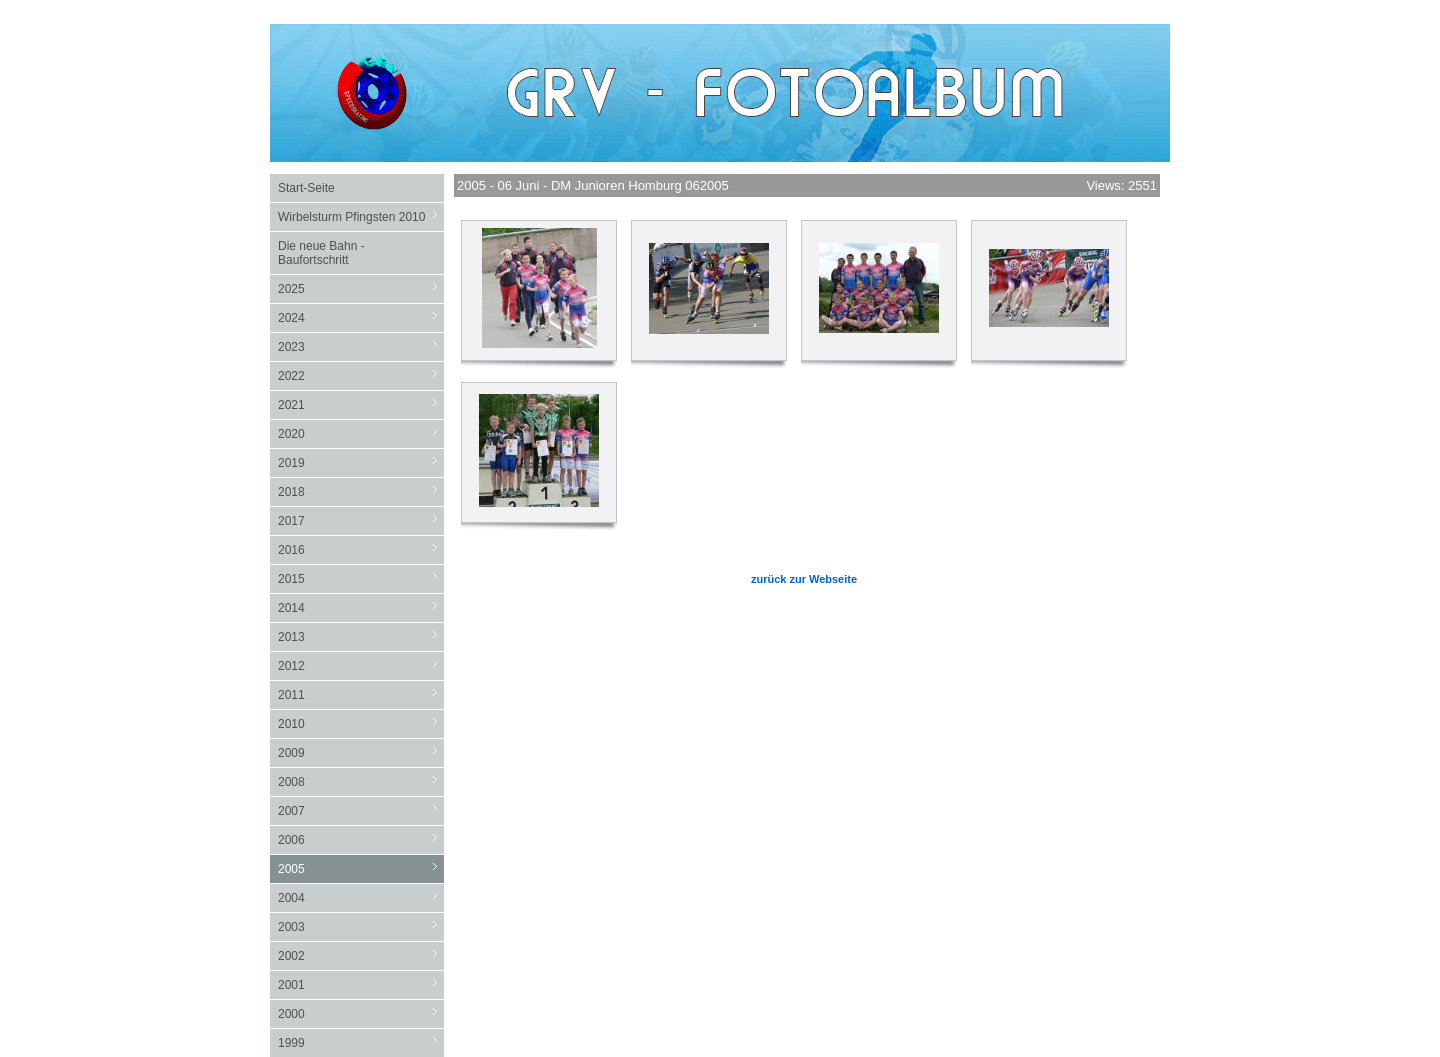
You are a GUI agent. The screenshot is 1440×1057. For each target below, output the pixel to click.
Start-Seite (306, 188)
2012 (361, 665)
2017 (361, 520)
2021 (361, 404)
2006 (361, 839)
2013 (361, 636)
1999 (361, 1042)
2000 (361, 1013)
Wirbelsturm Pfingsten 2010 (361, 216)
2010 (361, 723)
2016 (361, 549)
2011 (361, 694)
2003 (361, 926)
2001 (361, 984)
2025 (361, 288)
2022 (361, 375)
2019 (361, 462)
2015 (361, 578)
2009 (361, 752)
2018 (361, 491)
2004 (361, 897)
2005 (361, 868)
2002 (361, 955)
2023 (361, 346)
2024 (361, 317)
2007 (361, 810)
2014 (361, 607)
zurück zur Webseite (804, 579)
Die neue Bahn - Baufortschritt (321, 253)
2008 (361, 781)
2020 (361, 433)
